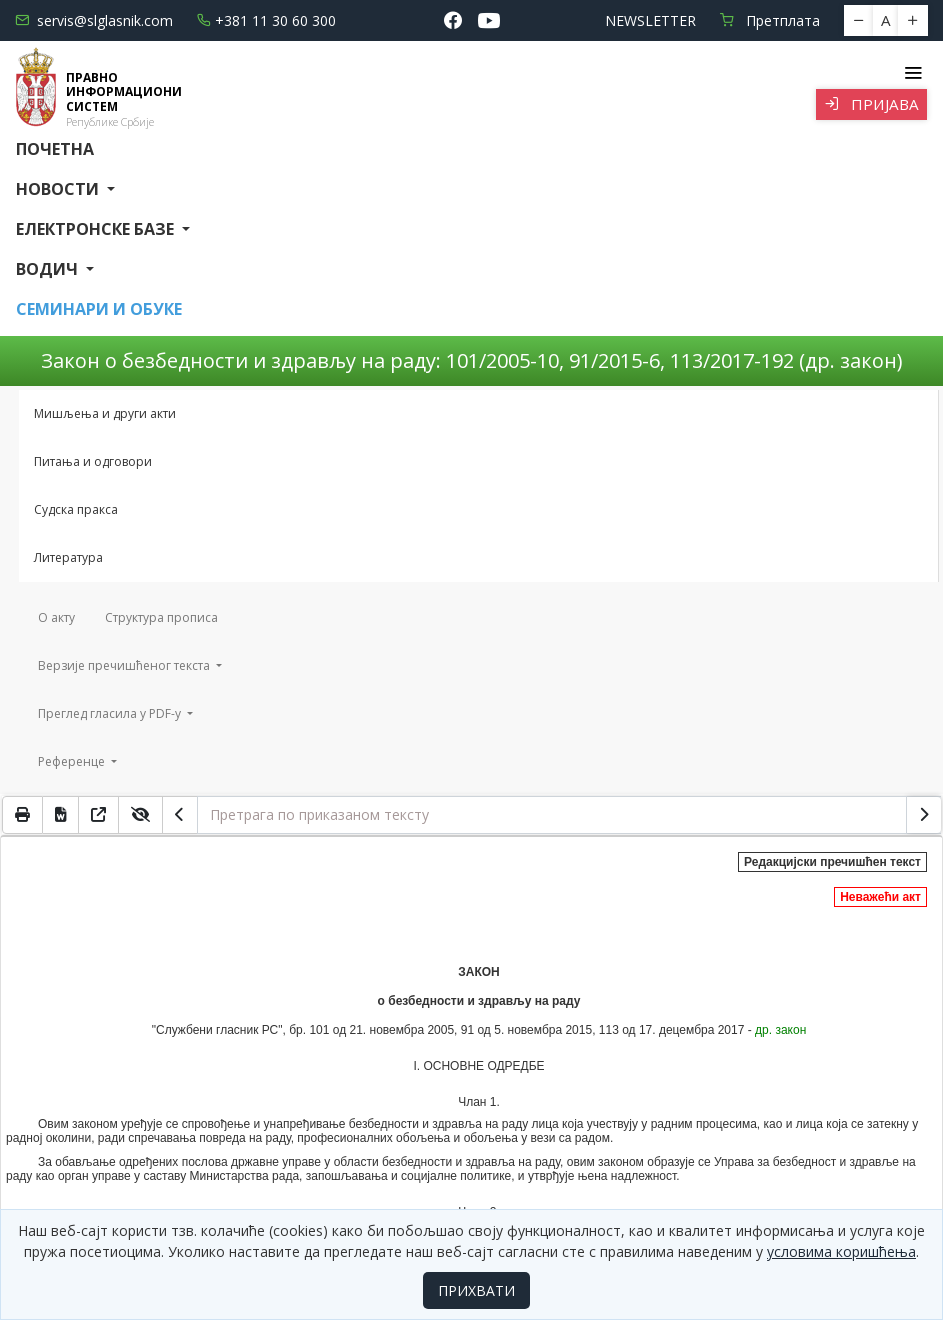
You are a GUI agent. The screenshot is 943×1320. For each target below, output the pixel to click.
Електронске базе (97, 229)
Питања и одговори (93, 461)
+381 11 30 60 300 (266, 20)
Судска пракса (76, 509)
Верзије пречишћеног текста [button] (125, 665)
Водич (49, 269)
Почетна (55, 149)
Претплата (770, 20)
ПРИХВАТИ (476, 1290)
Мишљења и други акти (105, 413)
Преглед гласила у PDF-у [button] (111, 713)
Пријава (871, 104)
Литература (68, 557)
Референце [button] (73, 761)
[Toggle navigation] (912, 73)
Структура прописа (161, 617)
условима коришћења (841, 1251)
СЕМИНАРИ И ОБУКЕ (99, 309)
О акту (56, 617)
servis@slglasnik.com (94, 20)
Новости (59, 189)
